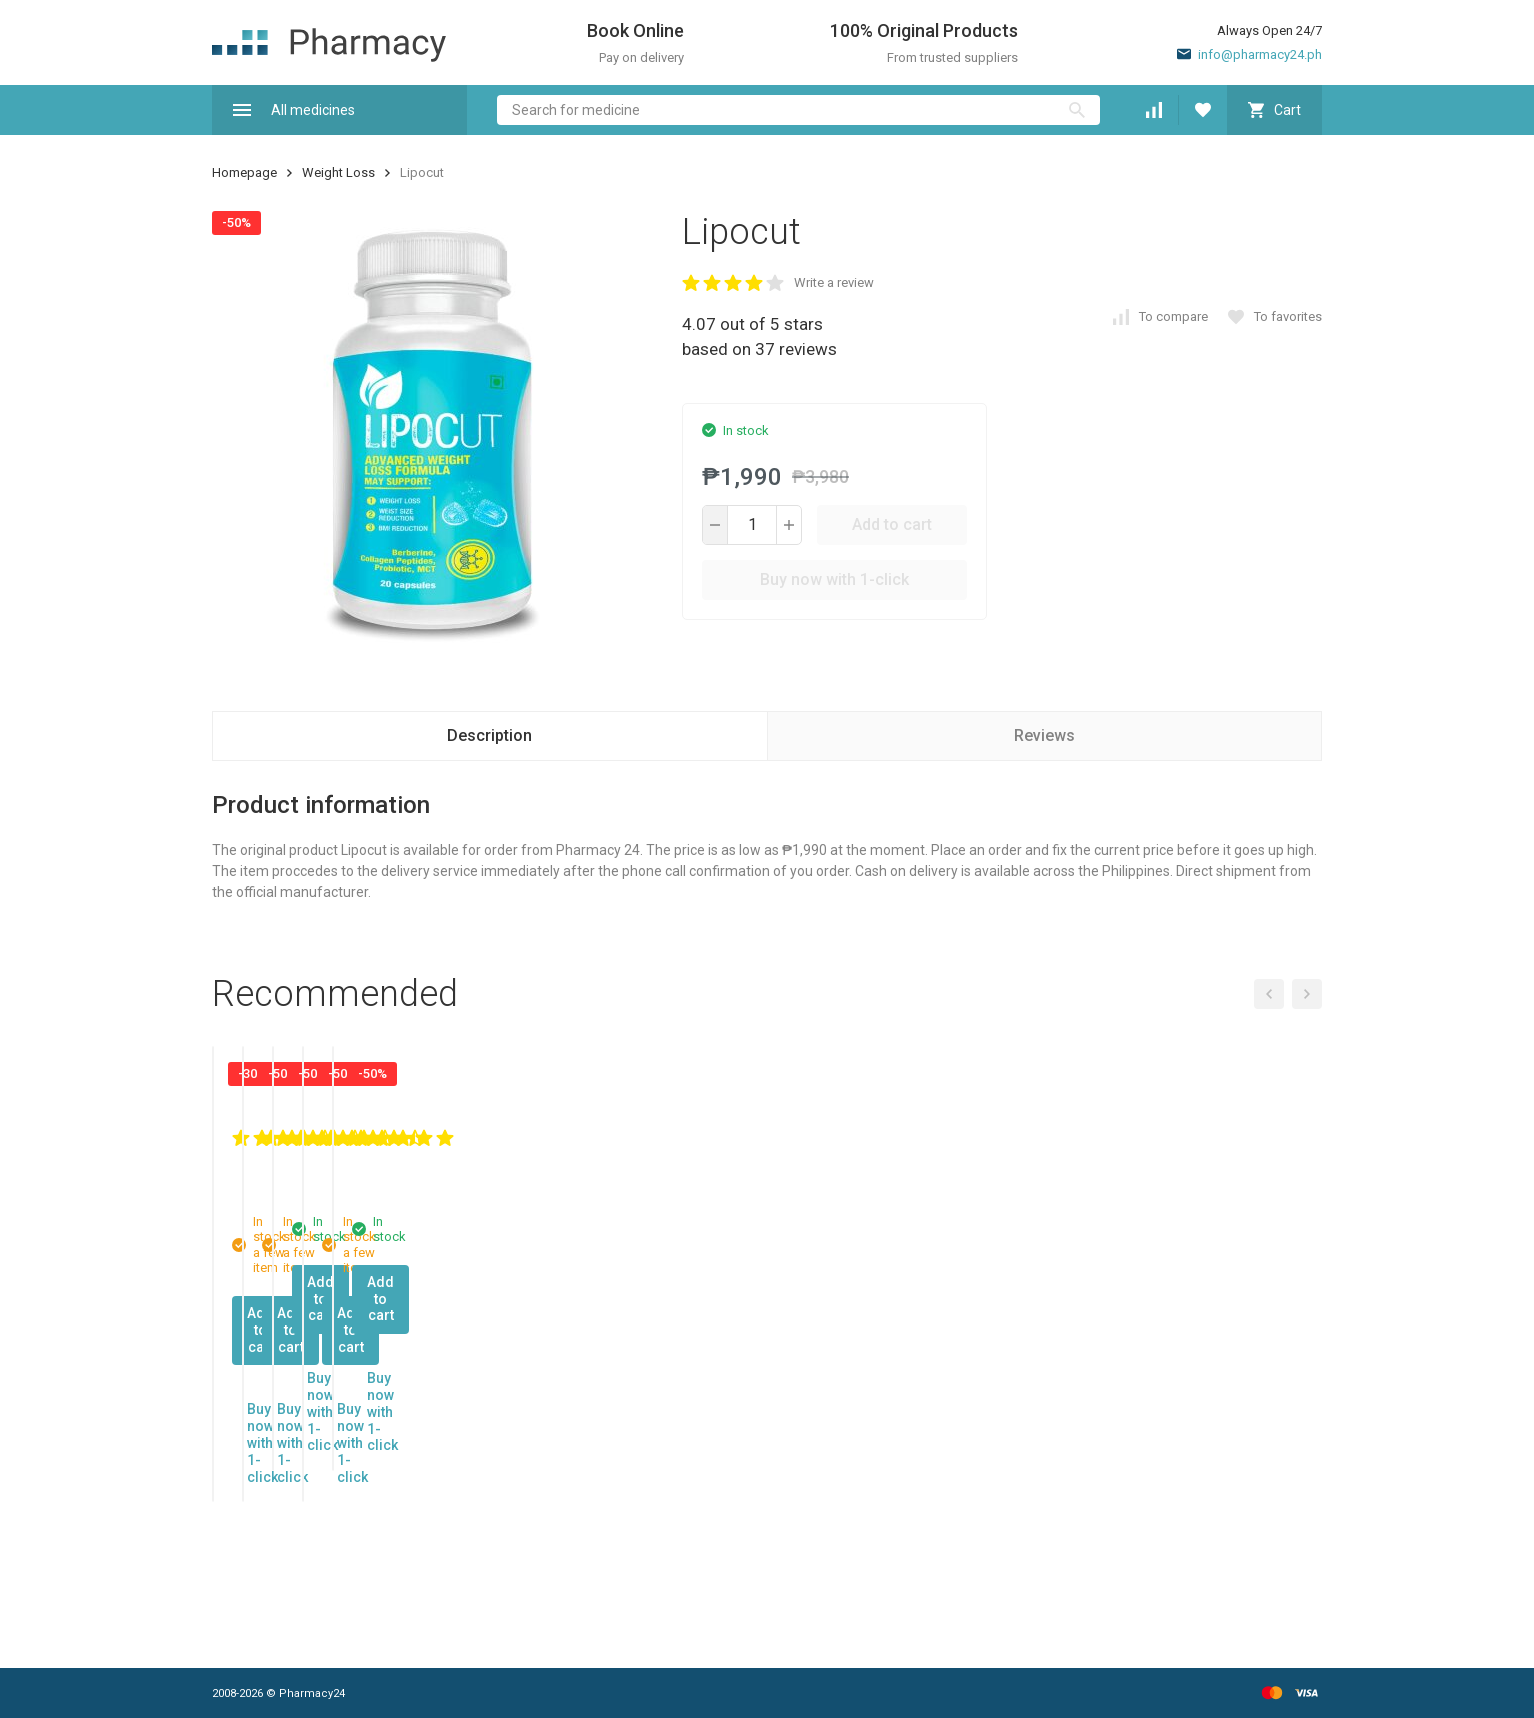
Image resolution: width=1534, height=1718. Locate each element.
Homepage (244, 172)
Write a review (834, 282)
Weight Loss (338, 172)
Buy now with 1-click (834, 579)
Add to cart (892, 524)
